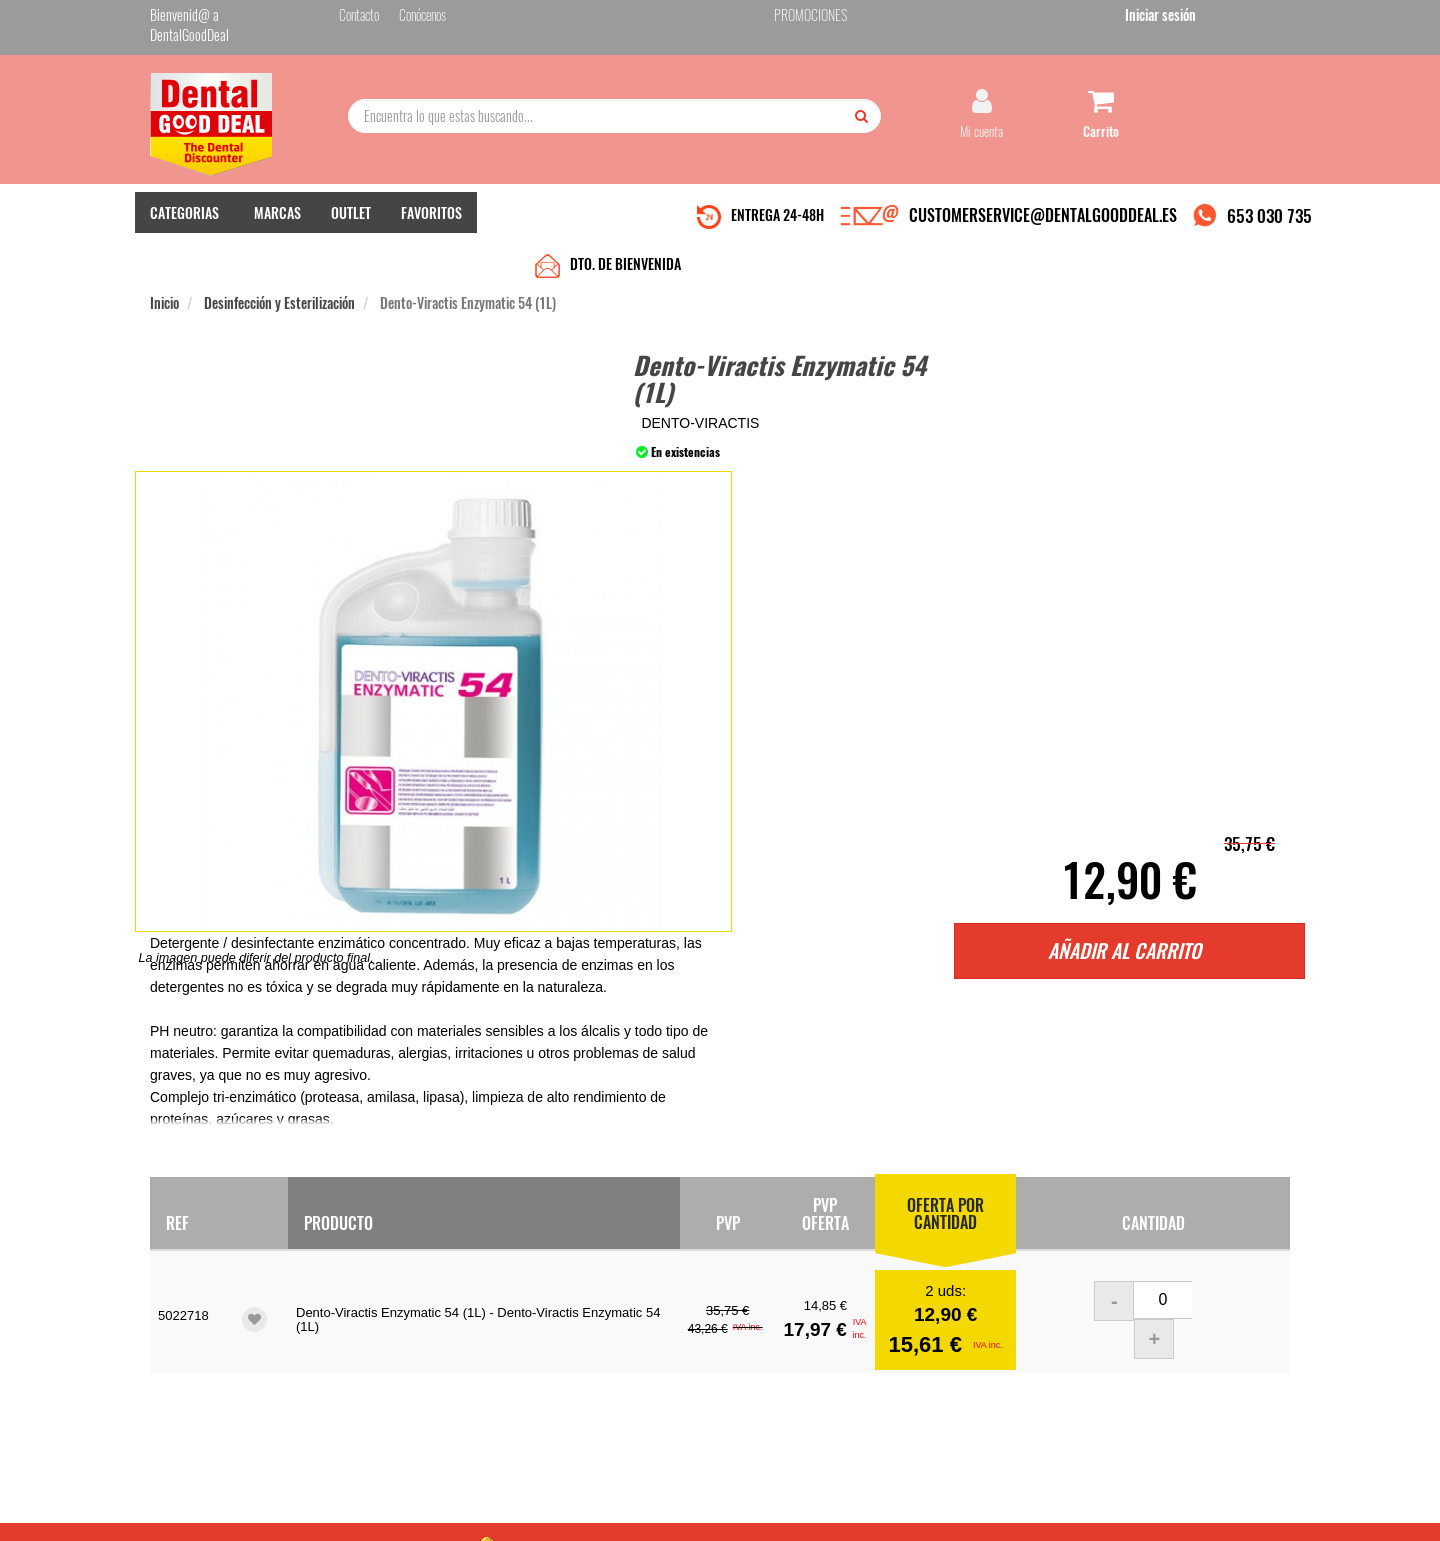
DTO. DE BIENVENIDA (625, 212)
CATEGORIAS (184, 210)
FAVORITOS (431, 210)
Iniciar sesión (1254, 18)
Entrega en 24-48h (392, 1316)
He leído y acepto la (858, 1364)
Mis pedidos (569, 1316)
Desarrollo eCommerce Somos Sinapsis (225, 1522)
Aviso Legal (886, 1509)
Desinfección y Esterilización (279, 251)
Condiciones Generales (965, 1509)
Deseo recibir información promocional (867, 1399)
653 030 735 (1269, 213)
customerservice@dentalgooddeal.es (781, 1509)
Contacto (562, 1296)
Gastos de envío (383, 1356)
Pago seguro (375, 1336)
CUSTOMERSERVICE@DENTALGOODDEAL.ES (1043, 213)
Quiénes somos (381, 1296)
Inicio (164, 251)
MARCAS (277, 210)
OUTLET (351, 210)
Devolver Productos (587, 1336)
